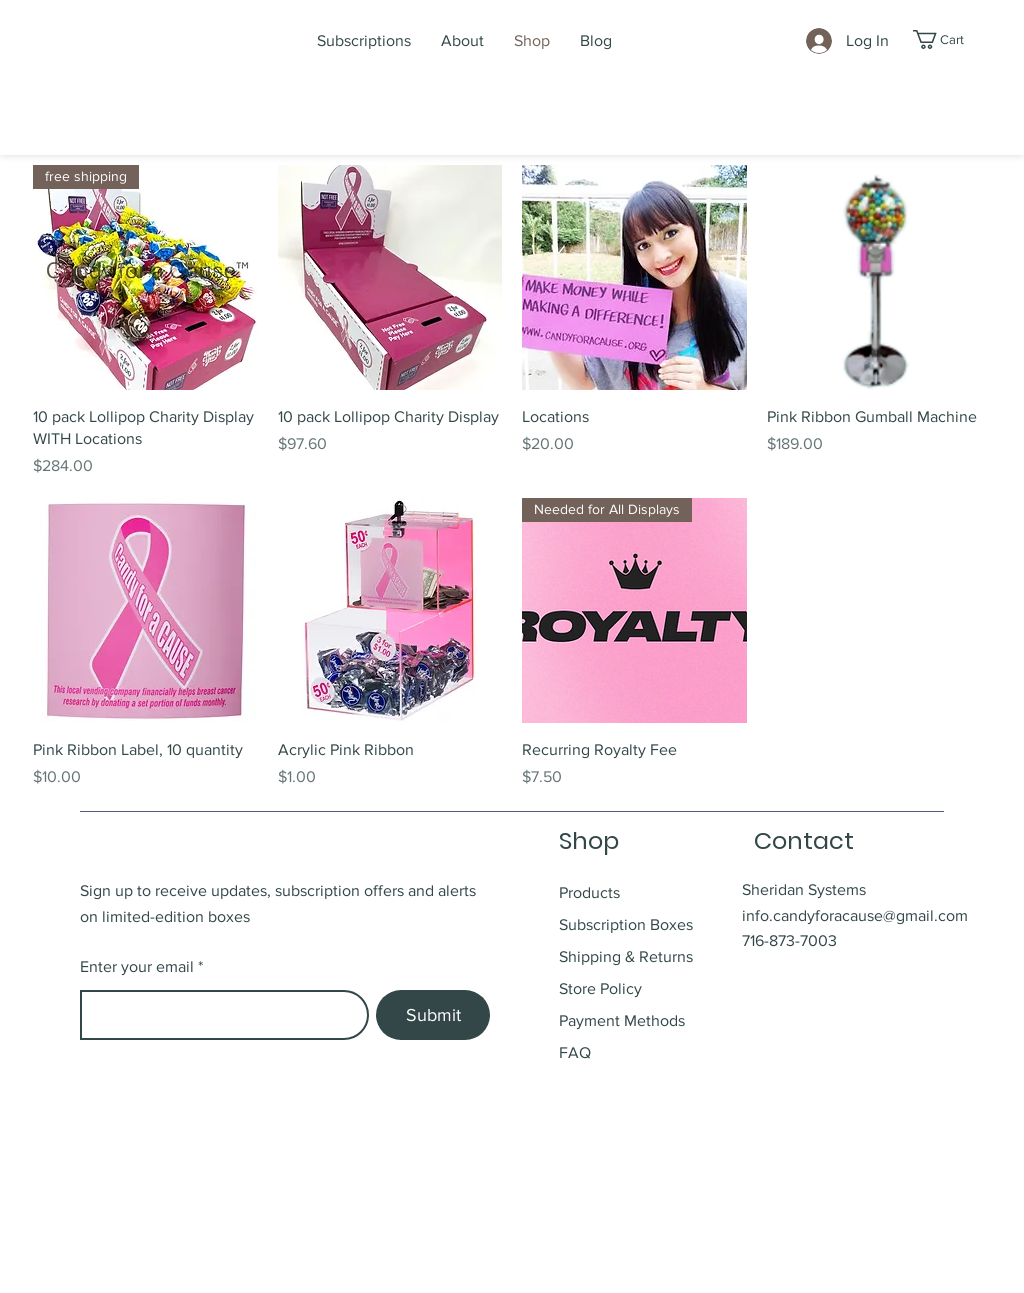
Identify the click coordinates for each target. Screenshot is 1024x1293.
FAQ (575, 1052)
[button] (950, 39)
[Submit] (433, 1015)
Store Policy (602, 988)
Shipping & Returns (628, 956)
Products (589, 892)
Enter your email (137, 967)
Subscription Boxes (626, 924)
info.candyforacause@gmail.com (855, 915)
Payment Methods (622, 1020)
